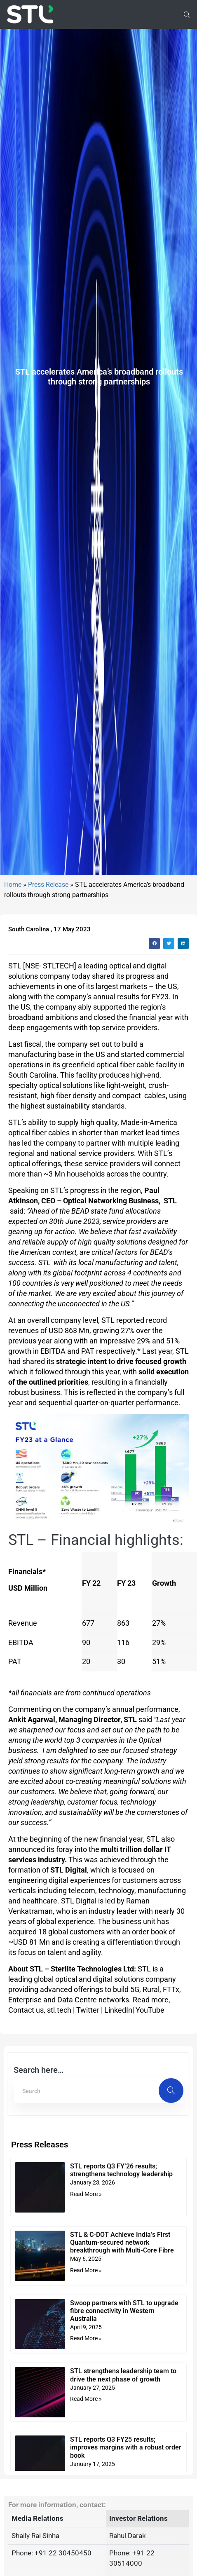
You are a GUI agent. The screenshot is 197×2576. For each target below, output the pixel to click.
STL (14, 1149)
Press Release (48, 1068)
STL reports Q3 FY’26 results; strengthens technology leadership (121, 2354)
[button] (154, 1127)
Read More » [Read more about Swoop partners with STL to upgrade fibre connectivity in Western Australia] (86, 2522)
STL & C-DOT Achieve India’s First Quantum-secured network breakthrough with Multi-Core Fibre (122, 2426)
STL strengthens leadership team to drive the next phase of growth (123, 2559)
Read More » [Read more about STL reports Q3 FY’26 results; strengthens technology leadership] (86, 2377)
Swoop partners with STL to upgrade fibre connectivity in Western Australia (124, 2494)
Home (12, 1068)
